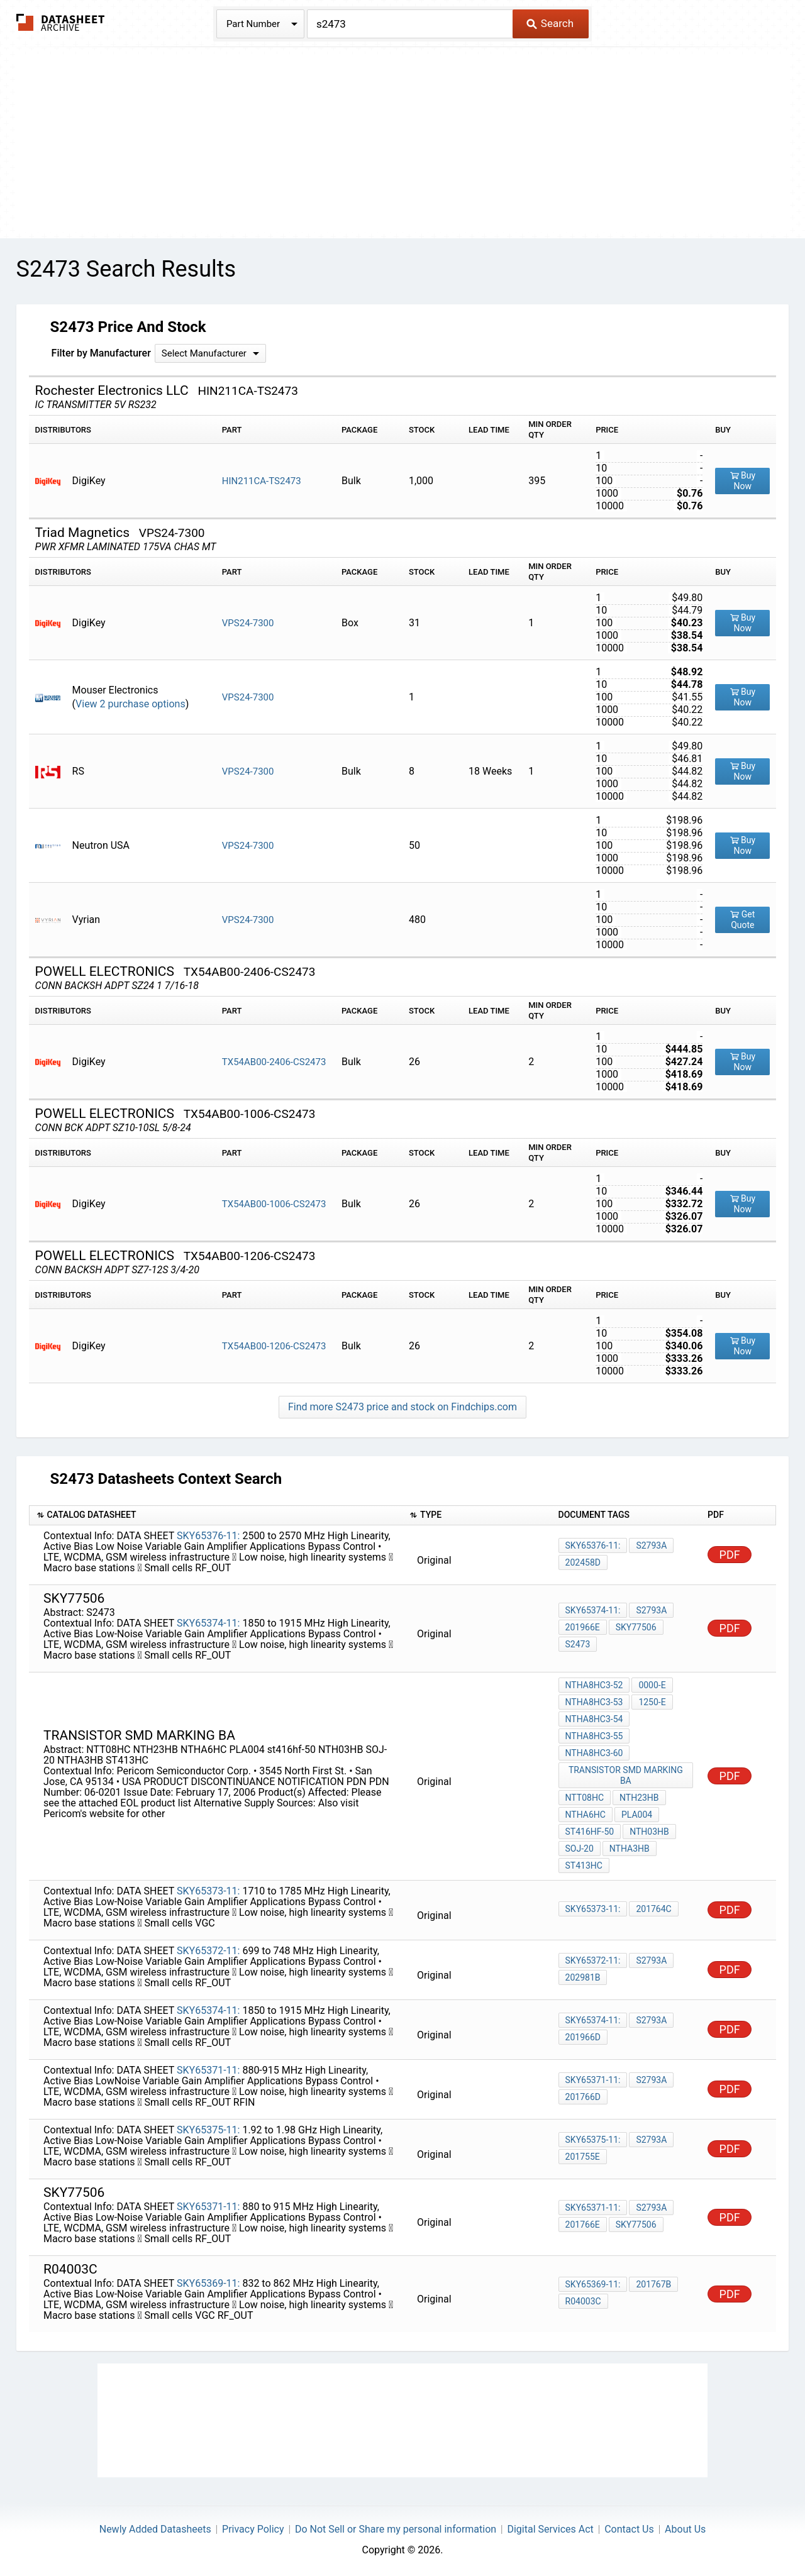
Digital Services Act (550, 2529)
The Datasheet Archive (60, 22)
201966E (582, 1627)
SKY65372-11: (208, 1951)
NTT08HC (584, 1798)
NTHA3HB (629, 1849)
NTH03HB (649, 1832)
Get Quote (742, 919)
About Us (685, 2529)
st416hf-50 (589, 1832)
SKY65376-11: (208, 1536)
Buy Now (743, 480)
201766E (582, 2224)
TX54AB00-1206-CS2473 (274, 1346)
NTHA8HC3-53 (594, 1702)
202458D (583, 1562)
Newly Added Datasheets (155, 2529)
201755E (582, 2157)
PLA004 (636, 1815)
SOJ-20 (579, 1849)
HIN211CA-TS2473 (261, 481)
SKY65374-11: (208, 1623)
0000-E (651, 1685)
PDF (729, 1554)
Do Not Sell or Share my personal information (395, 2529)
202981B (583, 1977)
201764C (653, 1909)
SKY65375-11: (208, 2130)
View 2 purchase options (130, 704)
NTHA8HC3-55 (594, 1736)
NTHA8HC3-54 (594, 1719)
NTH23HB (639, 1798)
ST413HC (583, 1865)
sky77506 (636, 1627)
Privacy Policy (253, 2529)
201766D (583, 2097)
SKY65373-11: (208, 1891)
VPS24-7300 (248, 623)
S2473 (578, 1644)
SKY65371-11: (208, 2070)
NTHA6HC (585, 1815)
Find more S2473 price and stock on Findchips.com (402, 1407)
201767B (653, 2284)
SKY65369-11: (208, 2283)
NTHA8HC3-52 (594, 1685)
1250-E (651, 1702)
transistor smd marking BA (626, 1775)
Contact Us (629, 2529)
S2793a (651, 1545)
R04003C (583, 2301)
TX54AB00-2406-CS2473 (274, 1062)
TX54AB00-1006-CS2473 (274, 1204)
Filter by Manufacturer (101, 353)
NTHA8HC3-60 (594, 1753)
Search (550, 23)
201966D (583, 2037)
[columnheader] (215, 1515)
